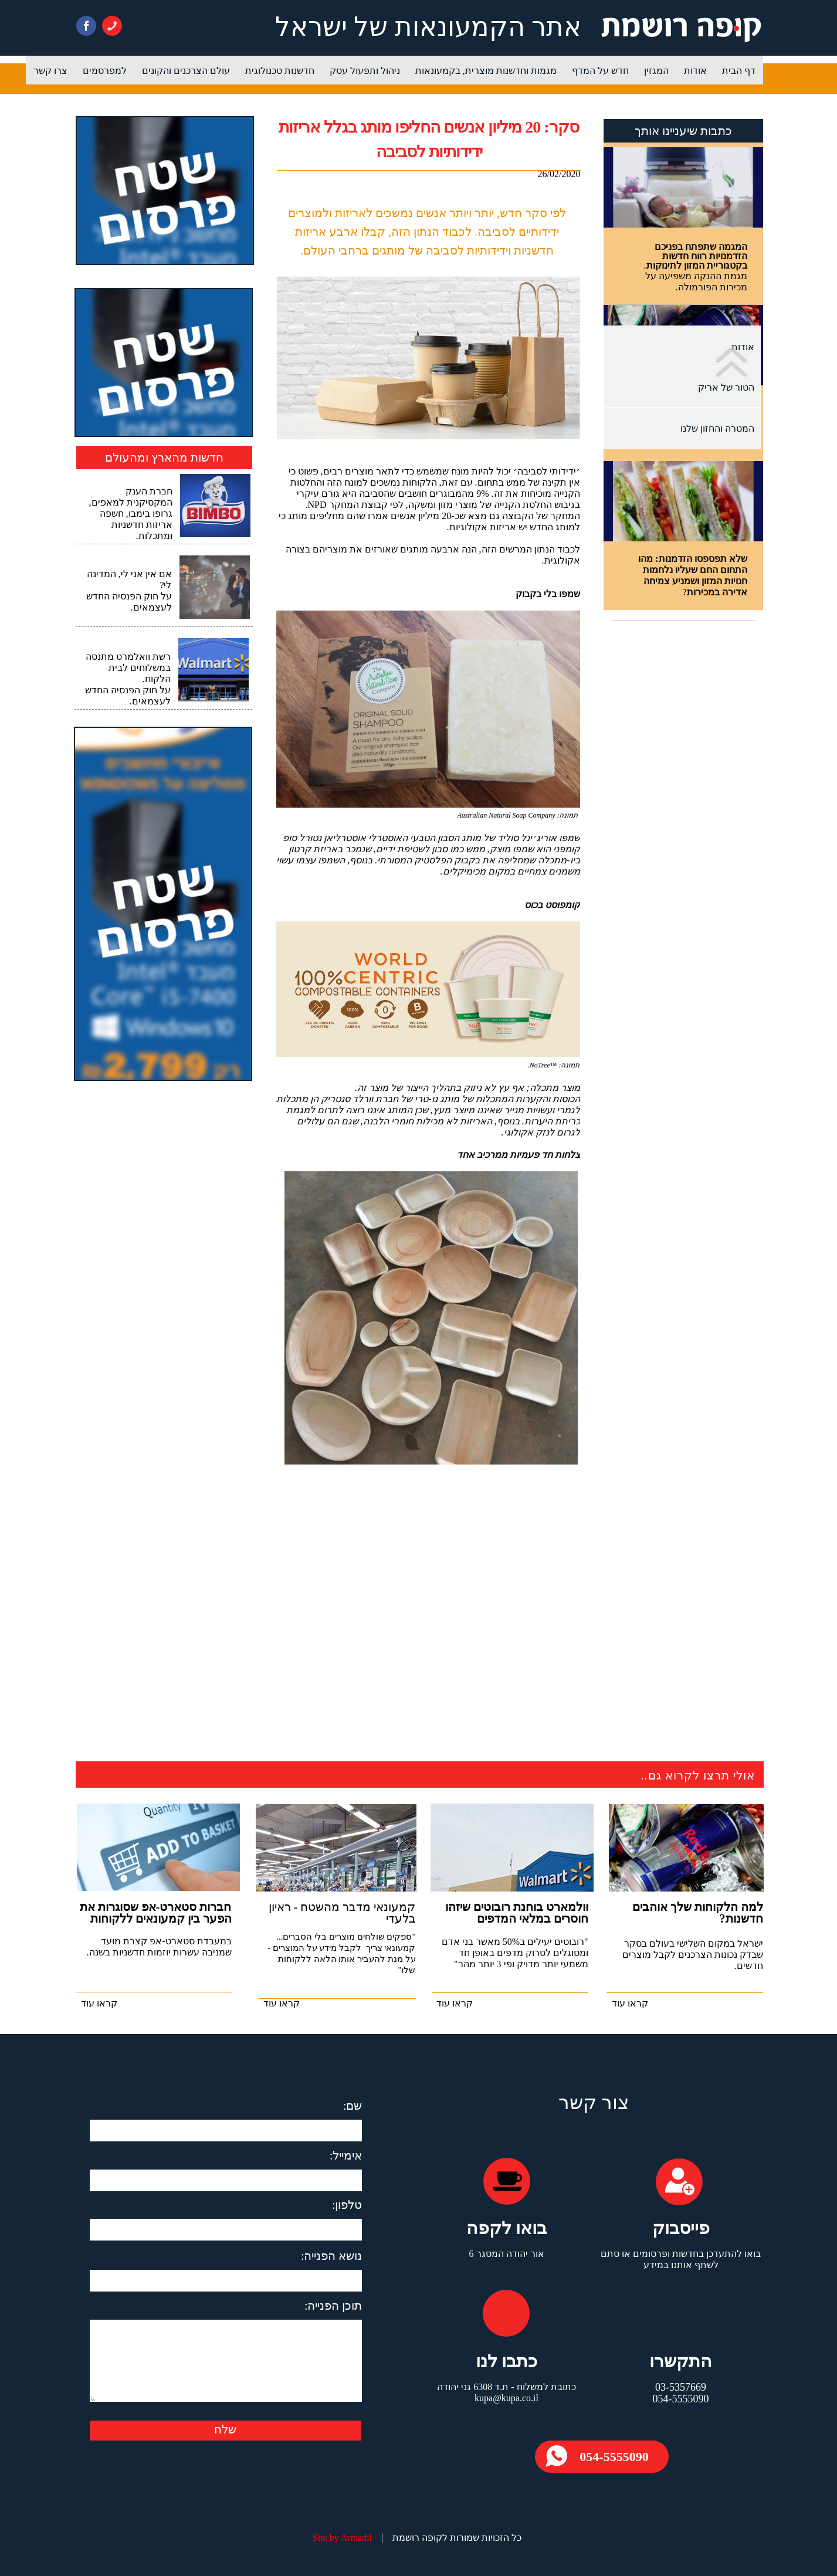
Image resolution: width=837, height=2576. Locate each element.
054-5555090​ (614, 2456)
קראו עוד (630, 2003)
